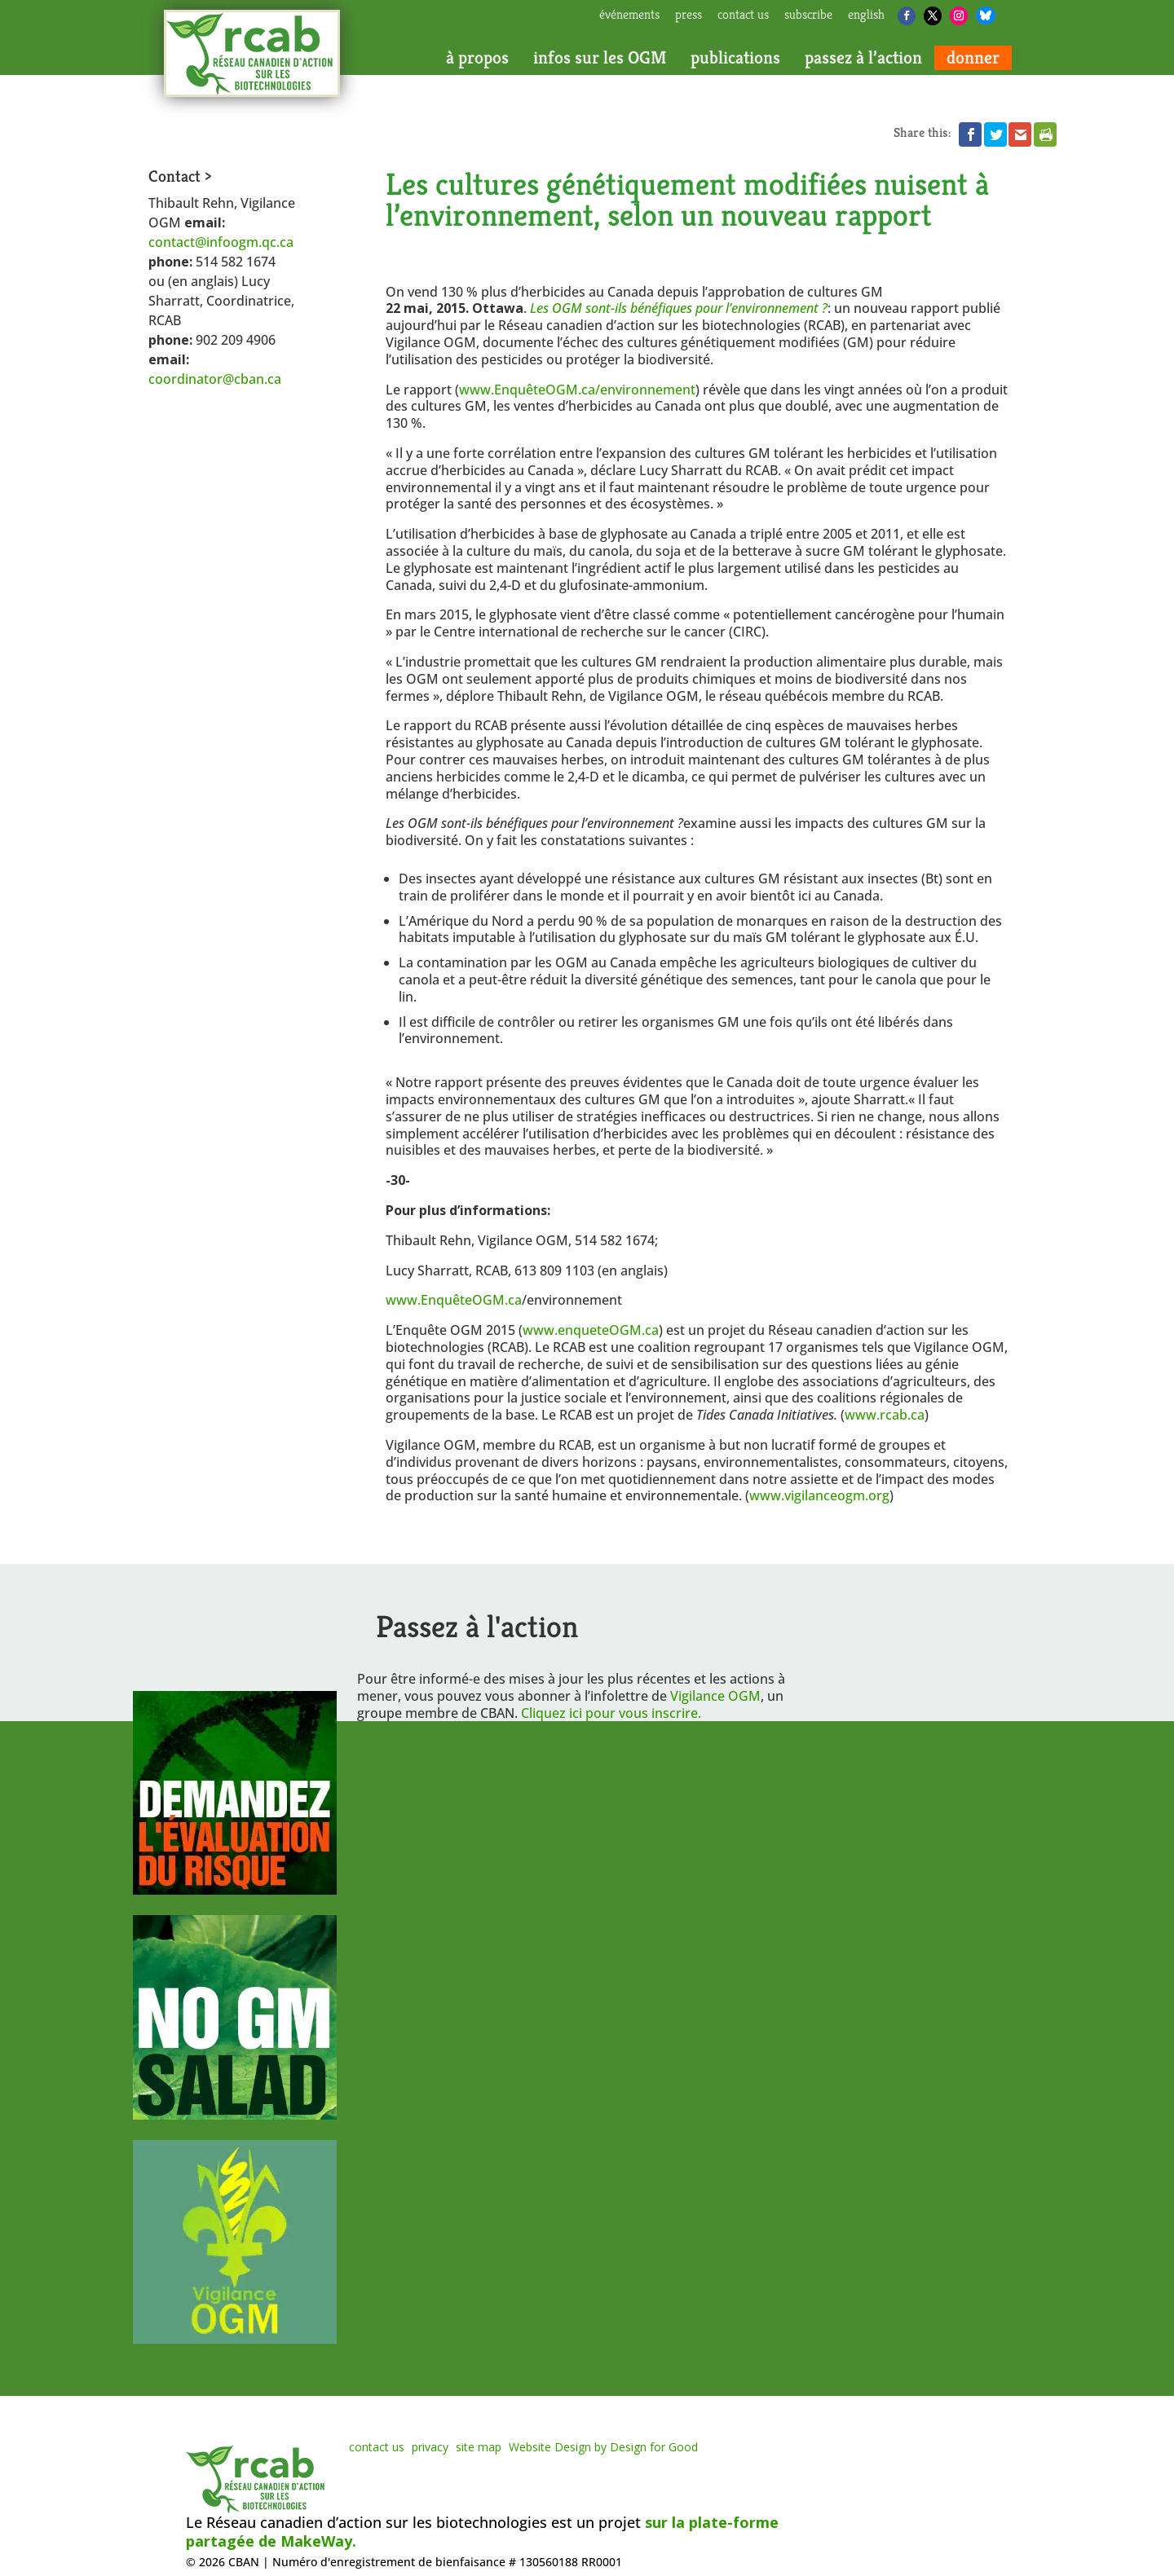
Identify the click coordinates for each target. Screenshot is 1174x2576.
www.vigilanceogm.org (819, 1495)
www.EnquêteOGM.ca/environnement (577, 390)
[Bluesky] (985, 15)
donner (973, 58)
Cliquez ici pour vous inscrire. (611, 1713)
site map (478, 2447)
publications (735, 58)
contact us (743, 15)
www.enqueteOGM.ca (591, 1330)
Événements (629, 15)
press (688, 15)
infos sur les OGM (599, 58)
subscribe (808, 15)
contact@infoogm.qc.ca (221, 242)
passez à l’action (863, 58)
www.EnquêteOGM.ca (454, 1300)
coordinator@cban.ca (214, 379)
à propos (477, 58)
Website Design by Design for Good (603, 2447)
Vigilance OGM (715, 1696)
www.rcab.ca (885, 1415)
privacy (430, 2447)
